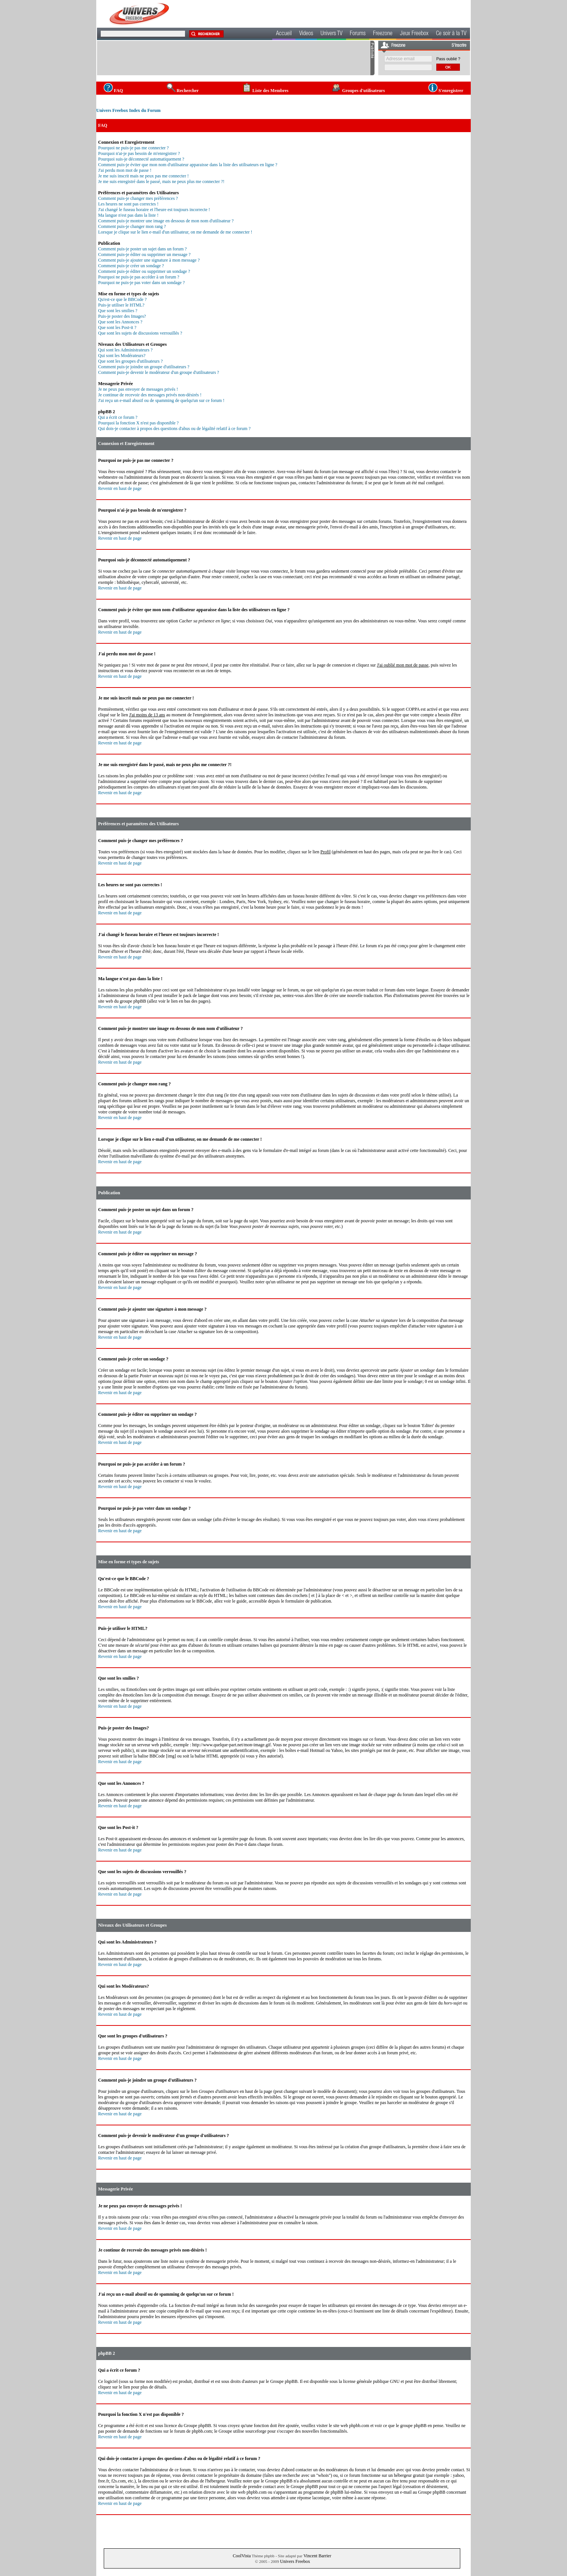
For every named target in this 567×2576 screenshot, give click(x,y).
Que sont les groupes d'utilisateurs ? (130, 361)
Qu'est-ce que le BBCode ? (122, 299)
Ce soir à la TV (451, 34)
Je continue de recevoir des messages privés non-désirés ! (149, 394)
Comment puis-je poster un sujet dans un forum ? (142, 248)
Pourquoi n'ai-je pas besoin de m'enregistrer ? (139, 153)
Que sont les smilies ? (117, 310)
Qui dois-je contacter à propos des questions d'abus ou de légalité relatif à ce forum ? (174, 428)
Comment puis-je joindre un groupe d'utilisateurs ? (143, 366)
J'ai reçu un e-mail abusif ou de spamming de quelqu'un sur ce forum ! (161, 400)
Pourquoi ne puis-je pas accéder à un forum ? (138, 277)
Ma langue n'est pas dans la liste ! (128, 215)
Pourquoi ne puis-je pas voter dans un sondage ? (141, 282)
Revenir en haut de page (120, 488)
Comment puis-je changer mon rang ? (132, 226)
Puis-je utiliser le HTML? (121, 305)
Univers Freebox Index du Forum (128, 110)
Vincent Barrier (317, 2555)
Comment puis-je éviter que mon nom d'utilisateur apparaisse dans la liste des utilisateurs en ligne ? (187, 164)
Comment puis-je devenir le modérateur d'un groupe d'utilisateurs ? (158, 372)
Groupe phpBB (283, 2381)
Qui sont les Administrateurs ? (125, 350)
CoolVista (242, 2555)
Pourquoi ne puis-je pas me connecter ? (133, 147)
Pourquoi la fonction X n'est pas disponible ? (138, 423)
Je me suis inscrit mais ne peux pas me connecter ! (143, 176)
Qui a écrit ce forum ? (117, 417)
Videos (306, 34)
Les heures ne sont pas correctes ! (128, 204)
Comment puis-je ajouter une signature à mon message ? (149, 260)
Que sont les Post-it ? (117, 327)
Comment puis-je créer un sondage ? (131, 265)
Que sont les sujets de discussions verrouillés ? (140, 333)
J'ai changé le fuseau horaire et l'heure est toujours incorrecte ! (154, 209)
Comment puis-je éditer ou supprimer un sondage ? (144, 271)
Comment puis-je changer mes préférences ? (138, 198)
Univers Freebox (295, 2561)
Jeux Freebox (414, 34)
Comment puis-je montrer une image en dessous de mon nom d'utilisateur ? (166, 220)
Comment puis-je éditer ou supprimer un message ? (144, 254)
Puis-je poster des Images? (122, 316)
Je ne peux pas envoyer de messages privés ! (138, 389)
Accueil (284, 34)
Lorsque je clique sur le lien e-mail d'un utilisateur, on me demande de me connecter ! (175, 232)
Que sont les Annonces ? (120, 321)
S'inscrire (459, 45)
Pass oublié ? (448, 59)
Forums (358, 34)
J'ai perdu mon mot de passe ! (124, 170)
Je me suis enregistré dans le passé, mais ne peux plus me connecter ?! (161, 181)
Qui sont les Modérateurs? (121, 355)
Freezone (382, 34)
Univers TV (331, 34)
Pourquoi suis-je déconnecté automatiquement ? (141, 159)
